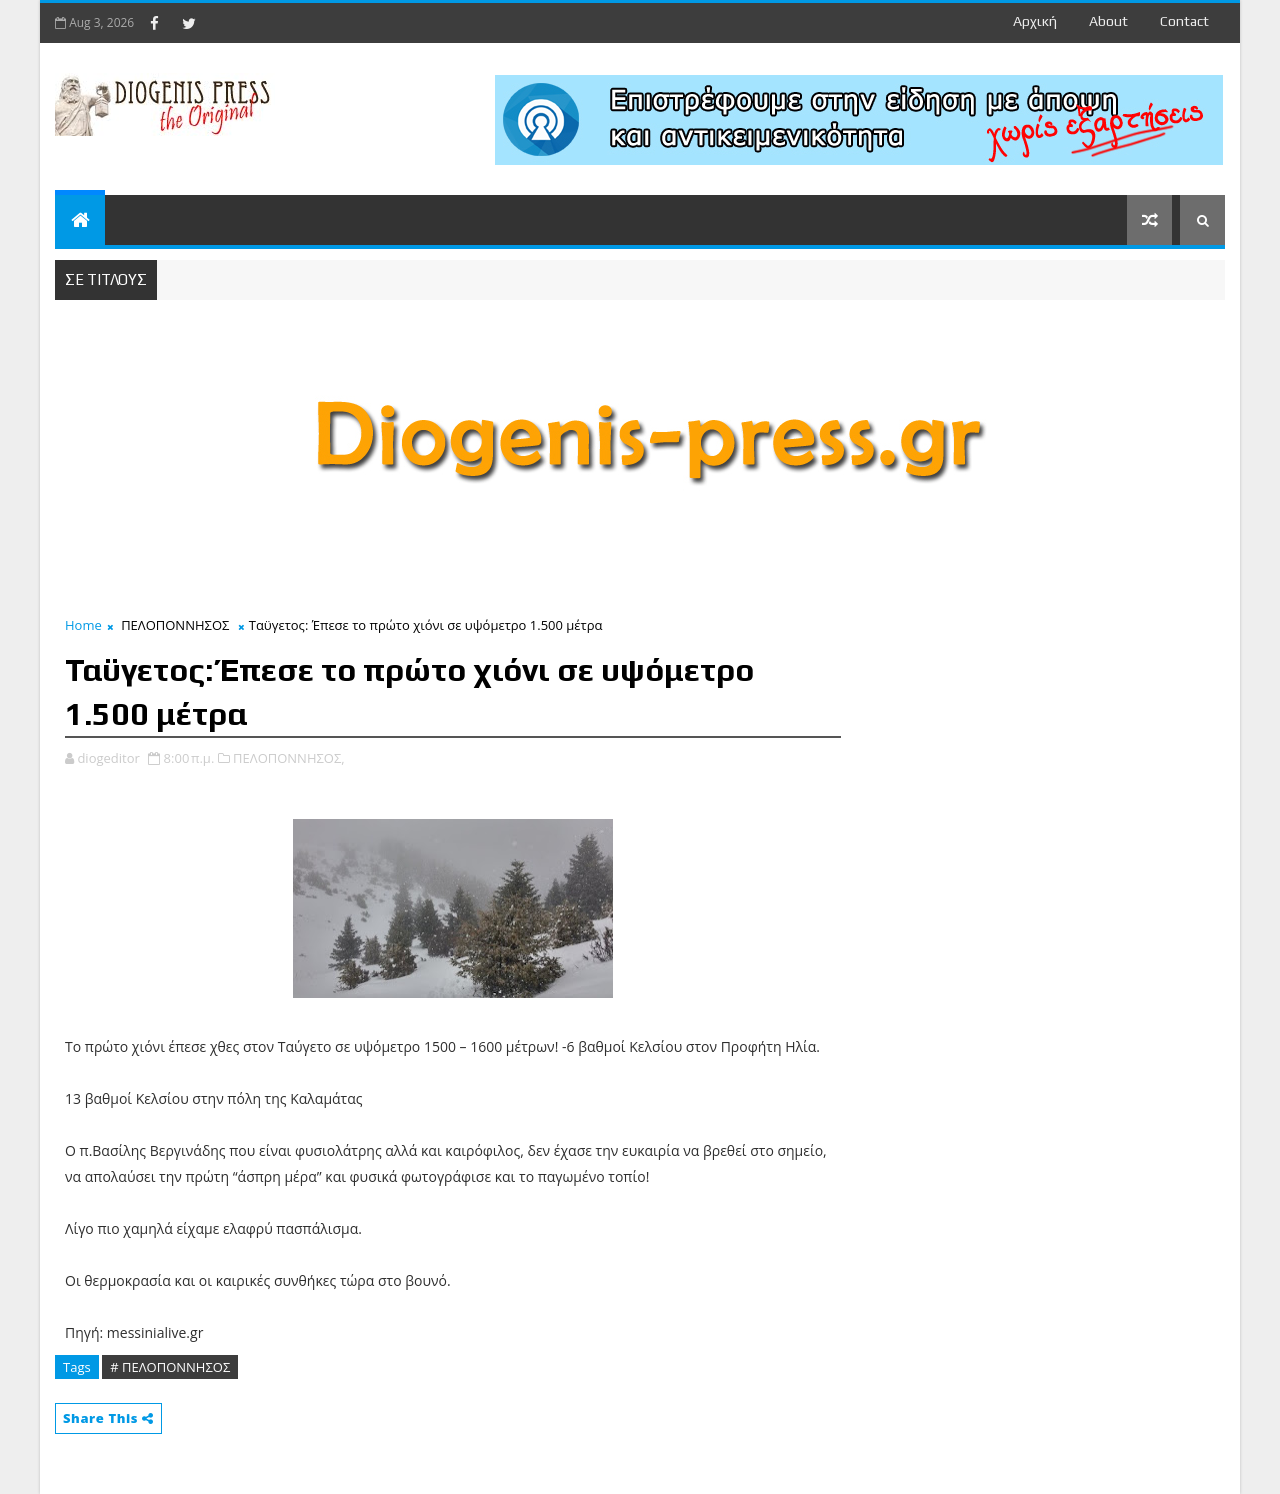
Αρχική (1035, 21)
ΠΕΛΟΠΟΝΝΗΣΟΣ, (289, 758)
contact (1184, 21)
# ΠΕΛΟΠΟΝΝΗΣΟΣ (170, 1367)
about (1108, 21)
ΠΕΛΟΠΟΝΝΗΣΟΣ (175, 625)
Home (83, 625)
